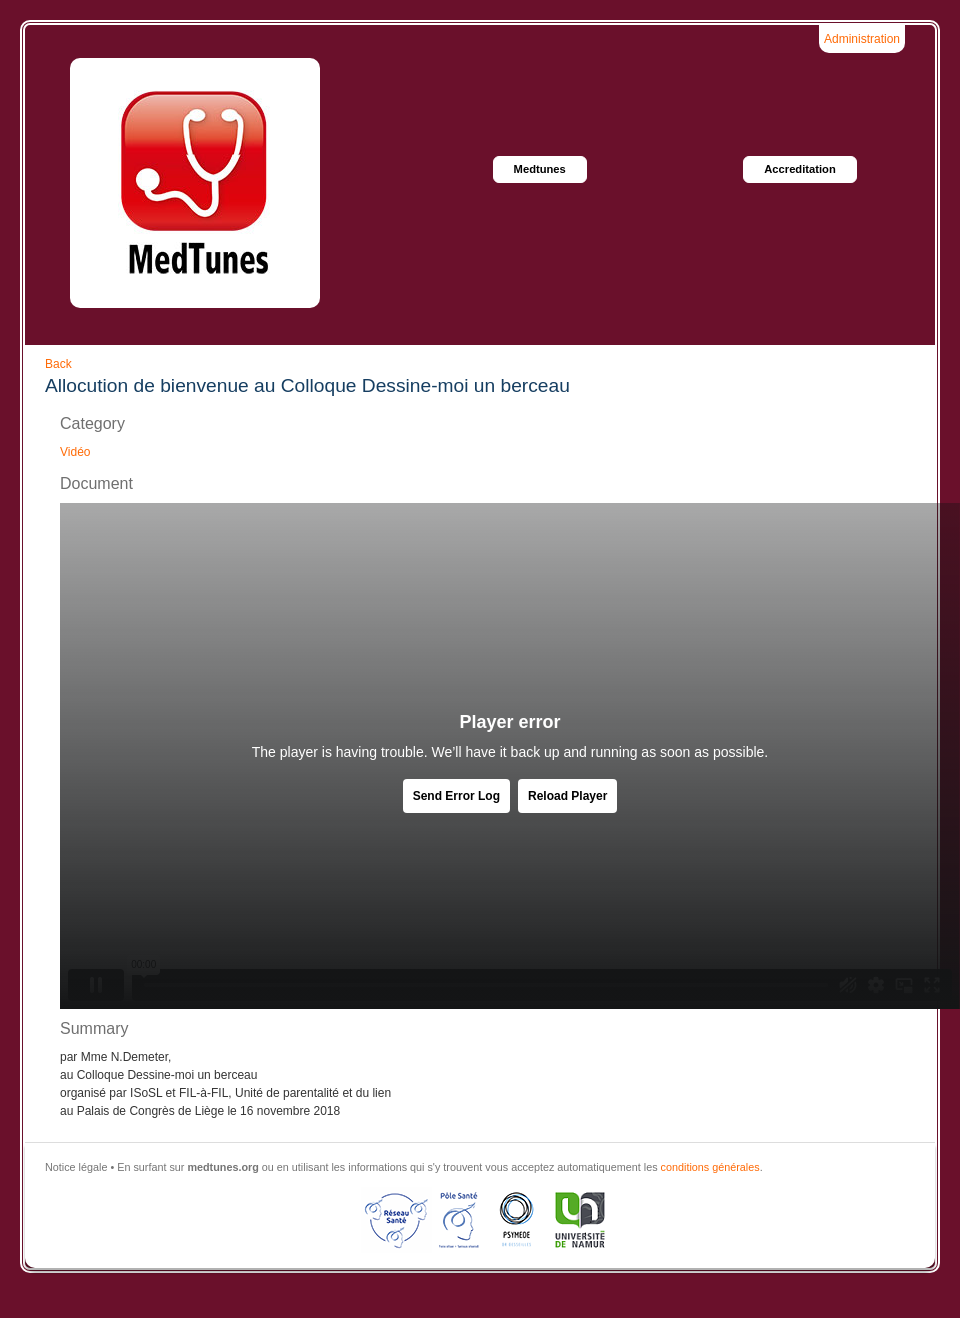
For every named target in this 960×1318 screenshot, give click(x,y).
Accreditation (800, 169)
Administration (862, 39)
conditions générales (710, 1167)
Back (58, 364)
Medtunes (540, 169)
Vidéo (75, 452)
